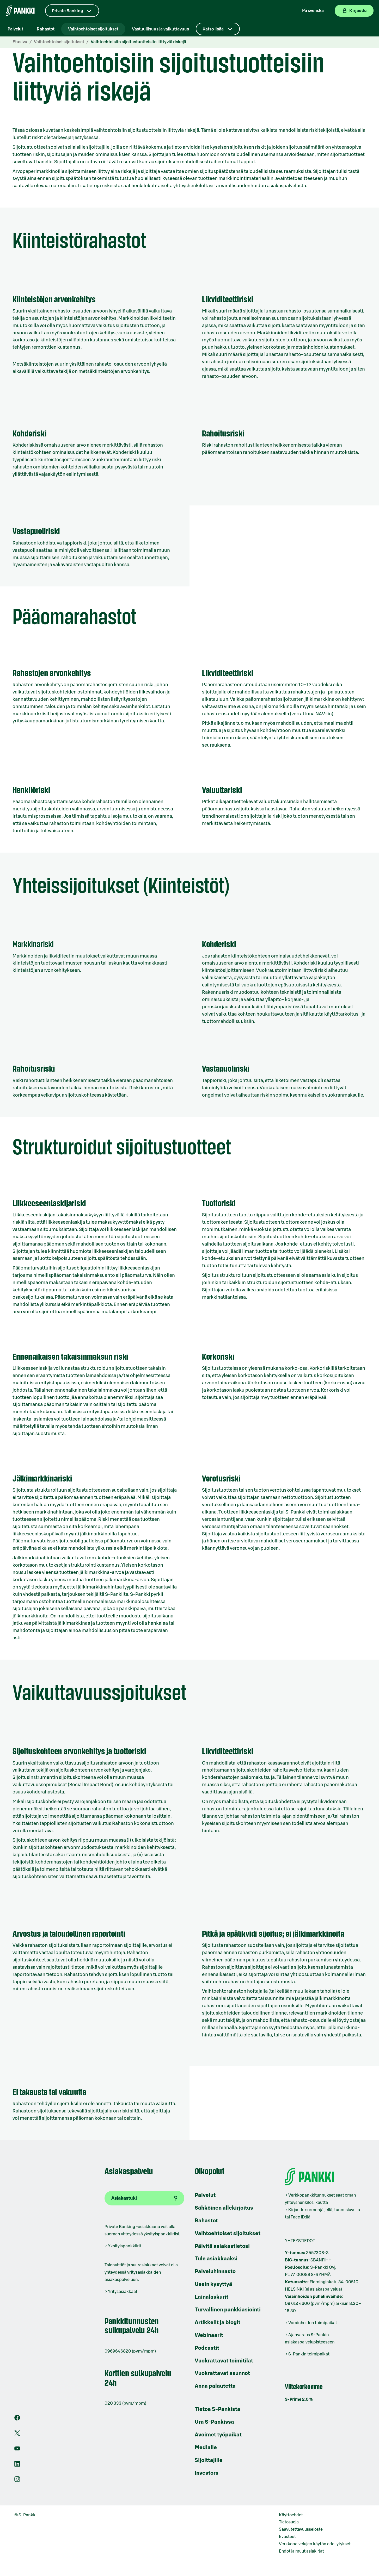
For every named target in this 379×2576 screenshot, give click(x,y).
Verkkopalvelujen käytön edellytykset (315, 2544)
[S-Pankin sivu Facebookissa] (17, 2419)
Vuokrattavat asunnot (222, 2373)
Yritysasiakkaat (122, 2292)
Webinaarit (209, 2335)
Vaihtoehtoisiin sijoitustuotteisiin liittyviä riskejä (138, 42)
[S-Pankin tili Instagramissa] (17, 2481)
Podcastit (207, 2348)
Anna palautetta (215, 2386)
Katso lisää (213, 29)
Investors (206, 2473)
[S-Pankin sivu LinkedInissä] (17, 2465)
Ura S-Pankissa (214, 2422)
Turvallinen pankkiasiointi (228, 2309)
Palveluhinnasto (215, 2271)
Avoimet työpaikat (218, 2434)
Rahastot (45, 29)
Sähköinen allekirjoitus (224, 2208)
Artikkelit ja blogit (217, 2322)
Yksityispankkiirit (124, 2246)
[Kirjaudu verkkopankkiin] (354, 11)
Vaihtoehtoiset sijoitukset (93, 29)
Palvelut (15, 29)
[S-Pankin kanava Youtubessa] (17, 2450)
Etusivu (20, 42)
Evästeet (287, 2537)
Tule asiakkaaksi (216, 2258)
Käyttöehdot (291, 2515)
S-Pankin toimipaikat (308, 2354)
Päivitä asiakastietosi (222, 2246)
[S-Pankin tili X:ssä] (17, 2435)
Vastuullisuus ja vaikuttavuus (160, 29)
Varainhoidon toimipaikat (312, 2323)
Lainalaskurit (211, 2297)
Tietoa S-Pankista (217, 2409)
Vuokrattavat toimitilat (224, 2361)
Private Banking (67, 11)
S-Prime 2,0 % (299, 2399)
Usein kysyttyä (213, 2284)
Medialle (206, 2447)
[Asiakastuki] (144, 2198)
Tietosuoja (289, 2522)
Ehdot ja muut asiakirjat (301, 2551)
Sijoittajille (209, 2460)
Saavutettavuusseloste (301, 2529)
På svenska (313, 11)
